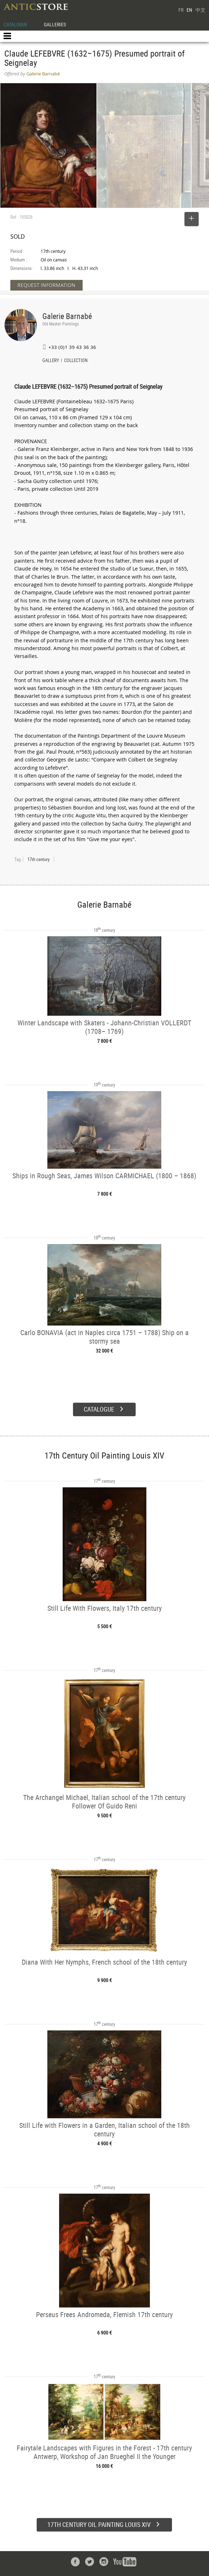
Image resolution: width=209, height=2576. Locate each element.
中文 (200, 9)
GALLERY (50, 360)
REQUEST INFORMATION (46, 285)
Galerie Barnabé (67, 316)
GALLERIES (55, 24)
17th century (38, 859)
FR (180, 9)
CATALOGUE (15, 24)
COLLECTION (76, 360)
